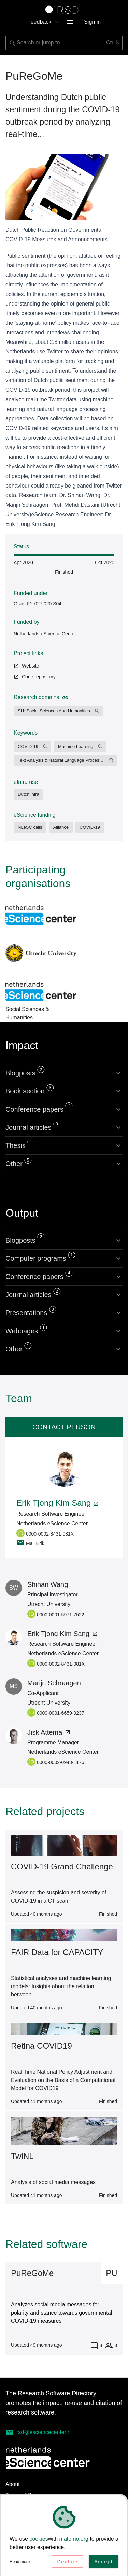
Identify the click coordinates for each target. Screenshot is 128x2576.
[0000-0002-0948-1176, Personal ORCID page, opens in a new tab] (72, 1762)
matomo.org (73, 2540)
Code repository (35, 677)
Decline (67, 2563)
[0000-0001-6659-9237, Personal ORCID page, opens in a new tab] (72, 1712)
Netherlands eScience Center (45, 633)
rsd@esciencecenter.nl (38, 2432)
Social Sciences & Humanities (40, 991)
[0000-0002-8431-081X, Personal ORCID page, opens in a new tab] (52, 1533)
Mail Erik (30, 1543)
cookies (38, 2540)
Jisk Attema (48, 1732)
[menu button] (70, 22)
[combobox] (64, 43)
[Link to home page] (64, 9)
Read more (20, 2563)
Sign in (92, 22)
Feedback (43, 22)
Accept (103, 2563)
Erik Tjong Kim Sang (57, 1502)
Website (26, 666)
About (12, 2484)
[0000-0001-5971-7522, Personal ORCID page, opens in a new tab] (72, 1614)
